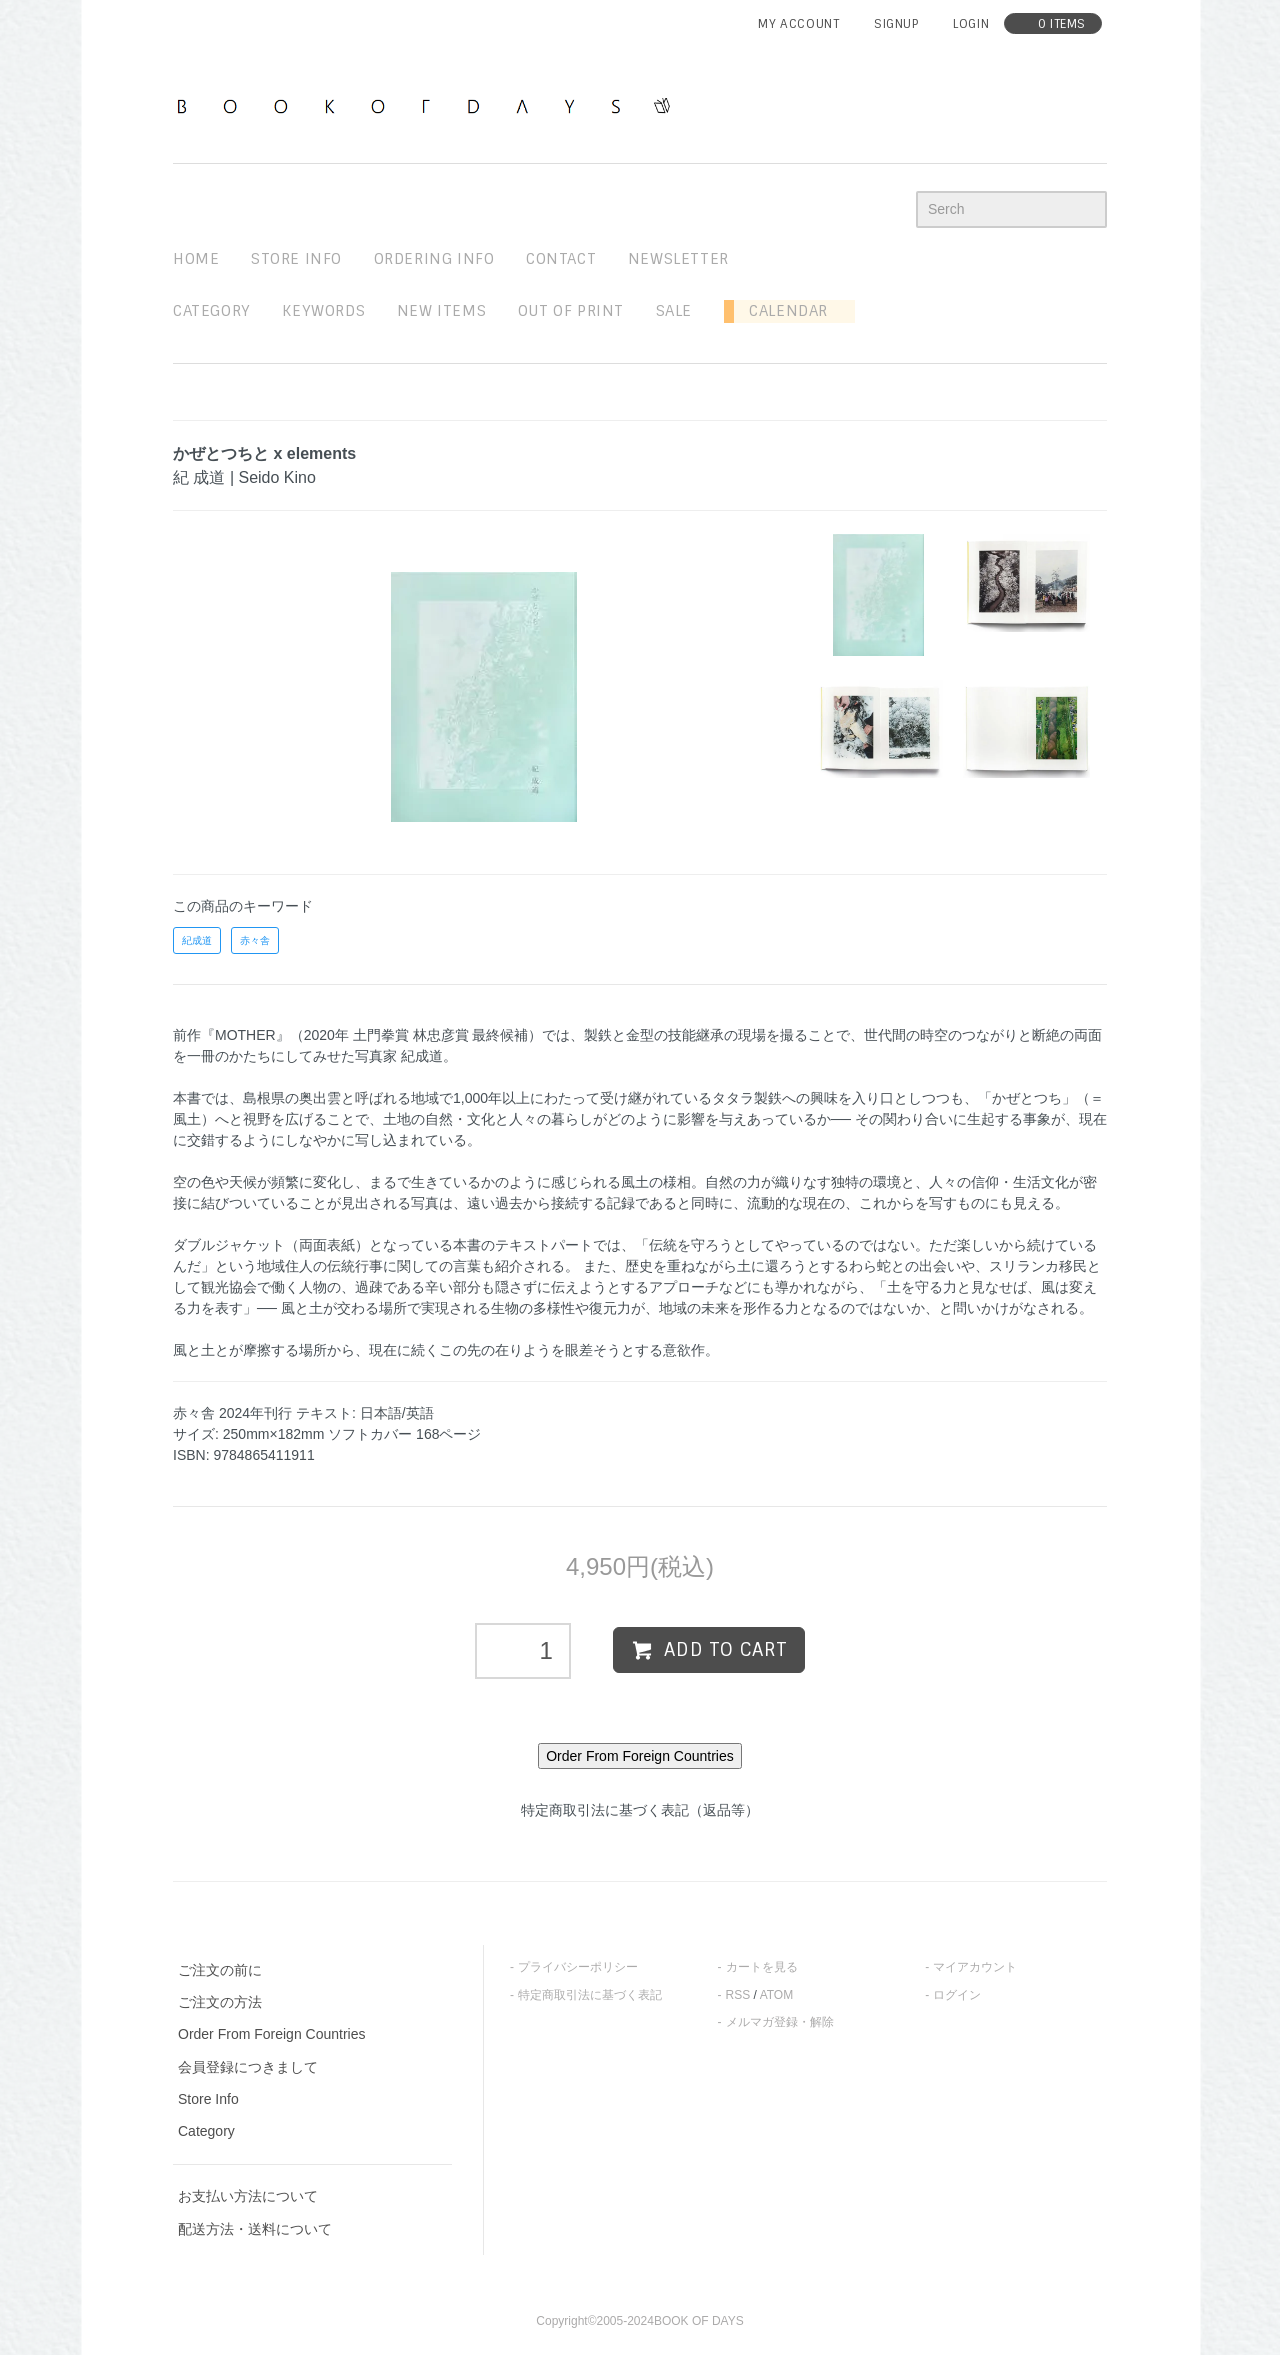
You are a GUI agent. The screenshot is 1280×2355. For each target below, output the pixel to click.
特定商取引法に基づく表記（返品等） (640, 1810)
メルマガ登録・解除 (780, 2022)
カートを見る (762, 1967)
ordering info (434, 259)
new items (441, 311)
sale (674, 311)
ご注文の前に (220, 1970)
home (196, 259)
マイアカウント (975, 1967)
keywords (323, 311)
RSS (738, 1995)
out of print (571, 311)
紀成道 (197, 940)
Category (212, 311)
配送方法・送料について (255, 2229)
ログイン (957, 1995)
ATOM (777, 1995)
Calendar (781, 311)
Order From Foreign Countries (272, 2034)
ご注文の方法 (220, 2002)
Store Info (208, 2099)
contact (561, 259)
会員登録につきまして (248, 2067)
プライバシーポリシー (578, 1967)
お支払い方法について (248, 2196)
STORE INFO (296, 259)
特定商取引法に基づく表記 (590, 1995)
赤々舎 (255, 940)
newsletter (678, 259)
